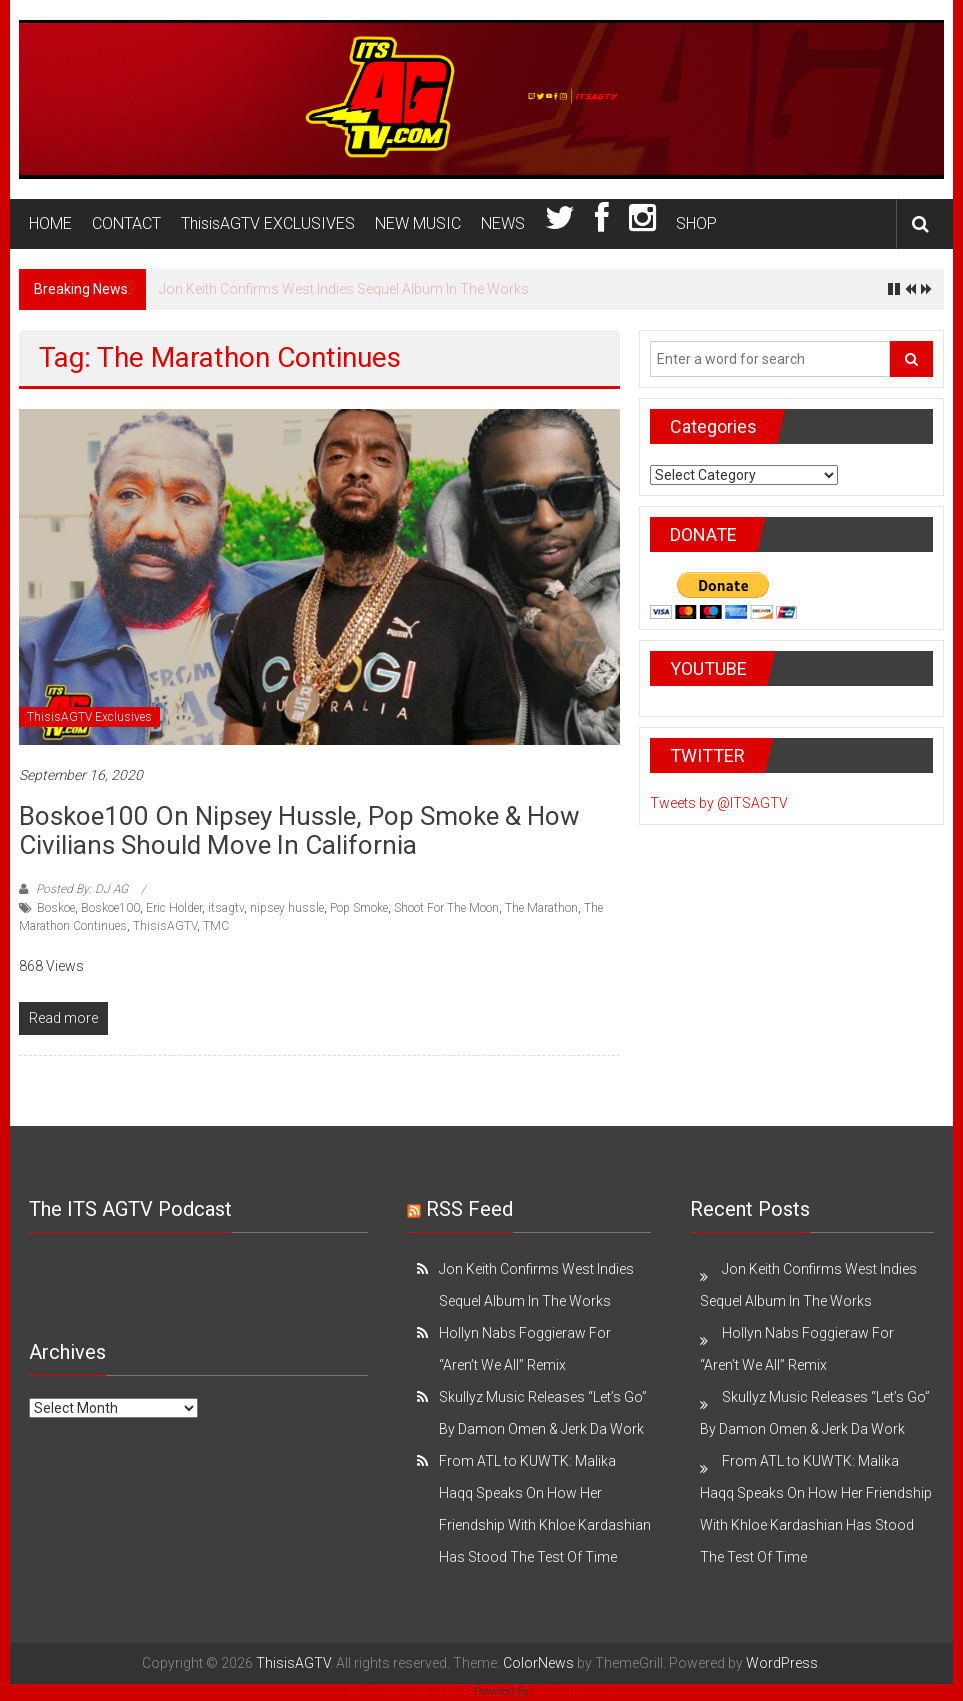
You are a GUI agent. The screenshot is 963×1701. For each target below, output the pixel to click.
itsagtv (226, 908)
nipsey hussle (287, 908)
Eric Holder (174, 908)
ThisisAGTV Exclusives (89, 717)
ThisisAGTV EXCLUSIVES (268, 223)
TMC (216, 926)
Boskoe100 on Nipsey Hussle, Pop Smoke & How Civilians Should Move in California (299, 830)
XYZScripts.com (575, 1691)
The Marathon (541, 908)
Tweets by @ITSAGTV (719, 803)
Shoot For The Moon (446, 908)
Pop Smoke (359, 908)
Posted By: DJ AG (82, 889)
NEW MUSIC (418, 223)
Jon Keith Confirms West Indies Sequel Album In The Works (344, 289)
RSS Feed (469, 1209)
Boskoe (56, 908)
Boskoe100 (110, 908)
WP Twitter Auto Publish (409, 1691)
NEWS (503, 223)
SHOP (696, 223)
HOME (50, 223)
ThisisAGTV (165, 926)
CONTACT (126, 223)
